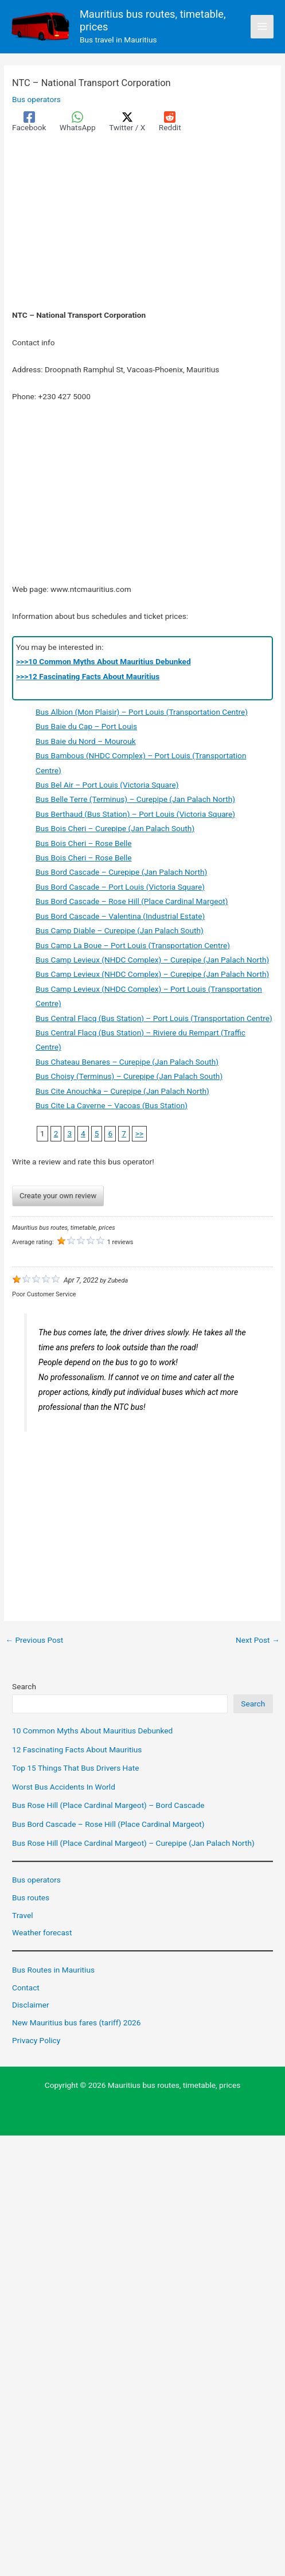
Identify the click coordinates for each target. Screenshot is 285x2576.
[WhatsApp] (78, 121)
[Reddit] (170, 121)
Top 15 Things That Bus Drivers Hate (75, 1767)
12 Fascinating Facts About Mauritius (77, 1749)
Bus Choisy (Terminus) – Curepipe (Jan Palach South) (129, 1076)
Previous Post (34, 1640)
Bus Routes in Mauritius (53, 1969)
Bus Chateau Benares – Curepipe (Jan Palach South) (127, 1061)
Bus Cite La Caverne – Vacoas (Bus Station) (112, 1105)
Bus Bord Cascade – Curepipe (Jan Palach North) (121, 872)
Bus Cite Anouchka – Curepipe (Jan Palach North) (122, 1091)
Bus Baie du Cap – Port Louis (86, 726)
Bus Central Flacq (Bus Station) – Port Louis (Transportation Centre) (154, 1018)
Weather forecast (42, 1932)
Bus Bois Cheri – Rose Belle (84, 843)
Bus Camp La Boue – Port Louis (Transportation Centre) (133, 945)
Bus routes (30, 1897)
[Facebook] (29, 121)
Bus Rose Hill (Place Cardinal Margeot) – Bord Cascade (108, 1805)
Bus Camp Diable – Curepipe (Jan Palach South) (120, 930)
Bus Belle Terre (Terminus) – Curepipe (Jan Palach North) (135, 799)
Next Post (258, 1640)
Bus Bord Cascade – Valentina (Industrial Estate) (120, 916)
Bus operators (36, 99)
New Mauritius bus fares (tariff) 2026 (76, 2022)
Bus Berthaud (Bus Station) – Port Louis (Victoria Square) (135, 814)
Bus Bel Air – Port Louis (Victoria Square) (107, 784)
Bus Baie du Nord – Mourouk (86, 741)
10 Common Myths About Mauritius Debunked (92, 1730)
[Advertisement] (142, 223)
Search (24, 1686)
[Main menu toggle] (262, 26)
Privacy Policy (36, 2040)
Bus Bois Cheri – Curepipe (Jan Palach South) (115, 828)
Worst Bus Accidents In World (63, 1786)
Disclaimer (30, 2004)
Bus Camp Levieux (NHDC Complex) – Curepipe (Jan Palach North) (152, 959)
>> (139, 1133)
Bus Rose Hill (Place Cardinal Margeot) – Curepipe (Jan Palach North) (133, 1843)
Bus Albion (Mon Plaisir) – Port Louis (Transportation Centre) (142, 711)
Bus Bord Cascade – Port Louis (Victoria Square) (120, 886)
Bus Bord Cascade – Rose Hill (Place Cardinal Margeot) (132, 901)
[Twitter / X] (127, 121)
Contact (26, 1987)
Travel (22, 1915)
